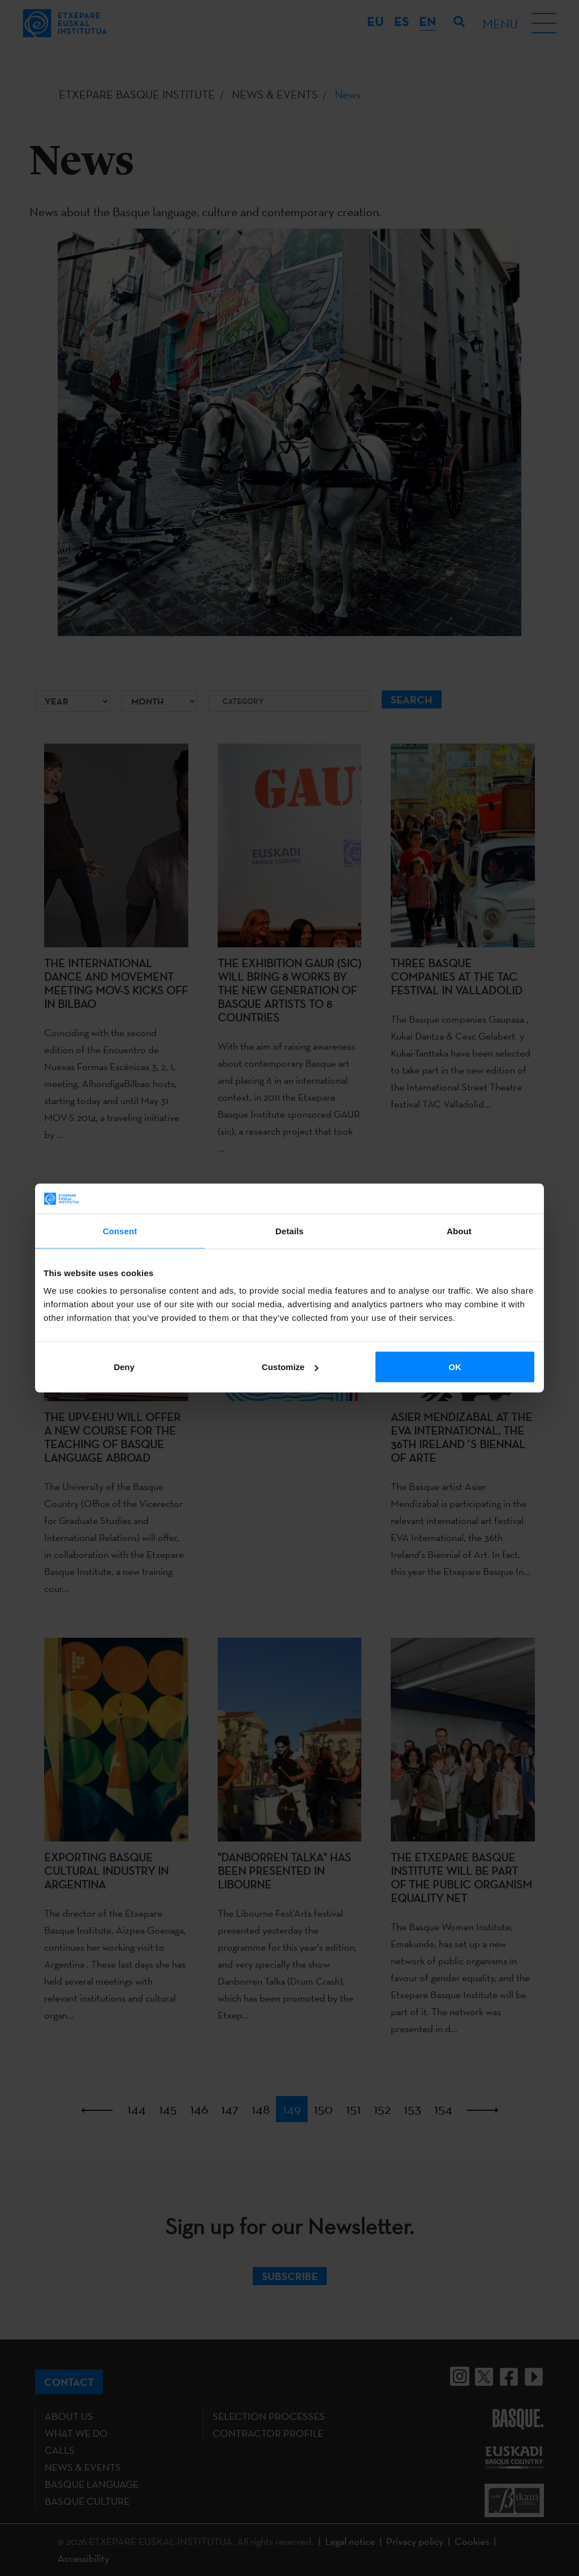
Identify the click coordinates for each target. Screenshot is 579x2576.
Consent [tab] (120, 1230)
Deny (124, 1367)
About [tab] (459, 1230)
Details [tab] (289, 1230)
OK (454, 1367)
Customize (290, 1367)
